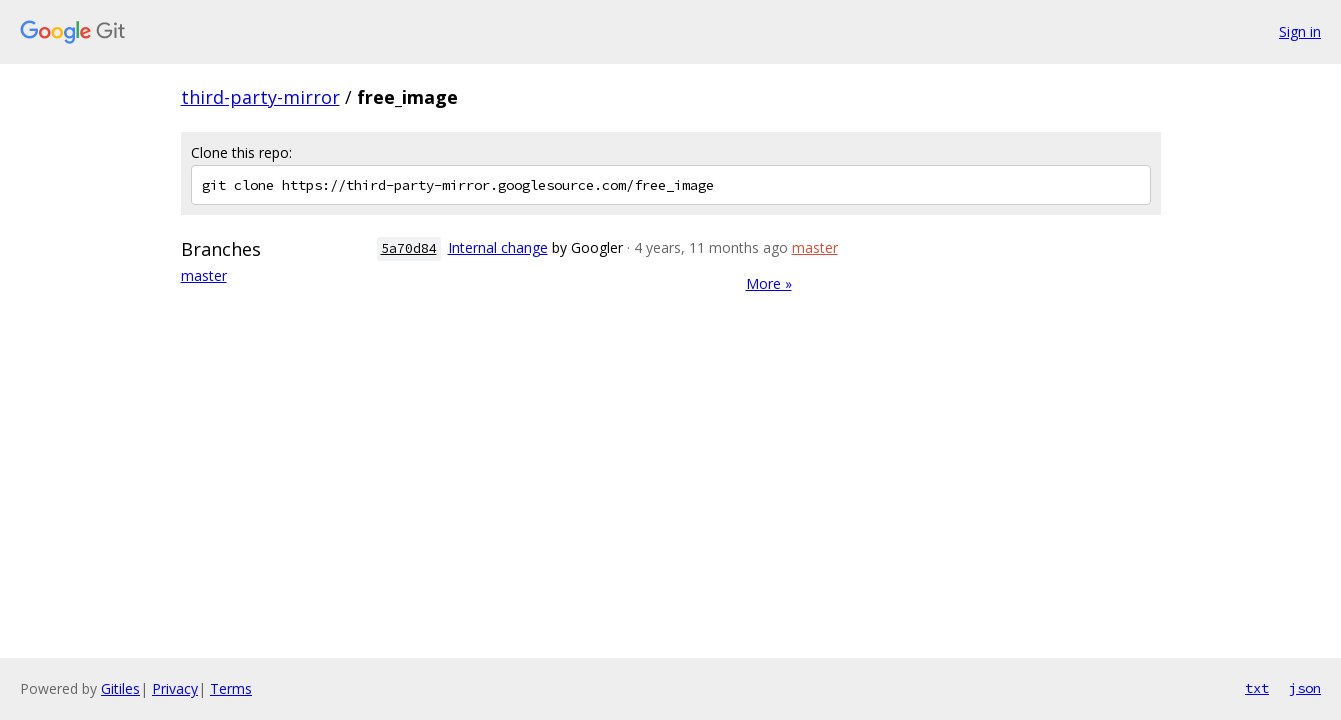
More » (769, 283)
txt (1257, 688)
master (204, 275)
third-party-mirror (260, 97)
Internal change (498, 247)
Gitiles (120, 688)
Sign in (1300, 31)
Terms (231, 688)
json (1305, 688)
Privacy (175, 688)
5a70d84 (409, 248)
